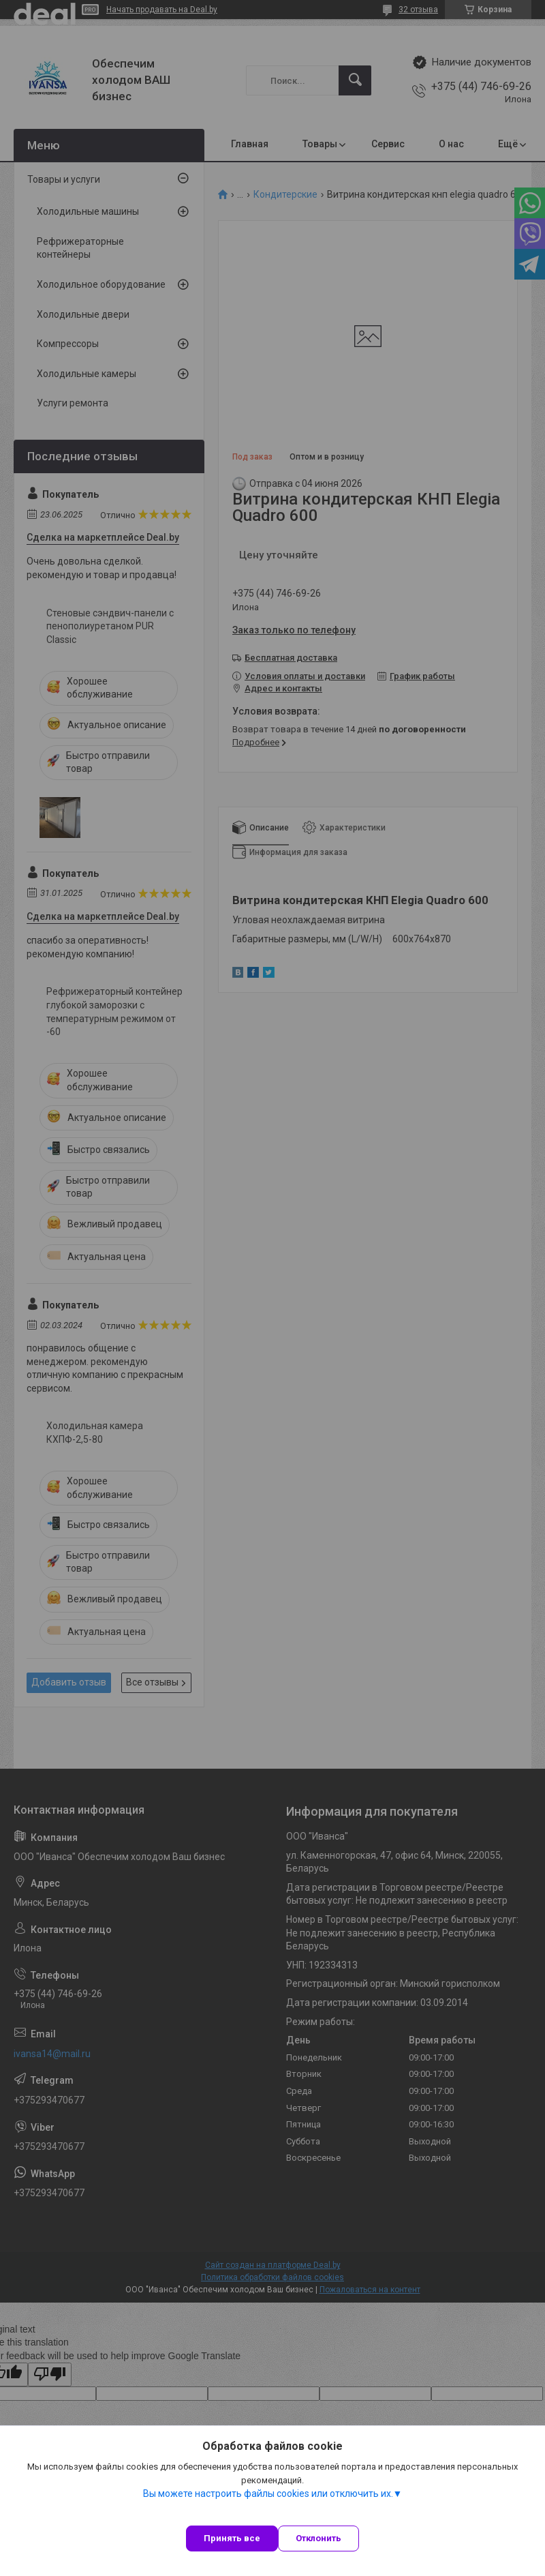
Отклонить (318, 2538)
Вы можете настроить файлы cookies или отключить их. (268, 2493)
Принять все (232, 2538)
